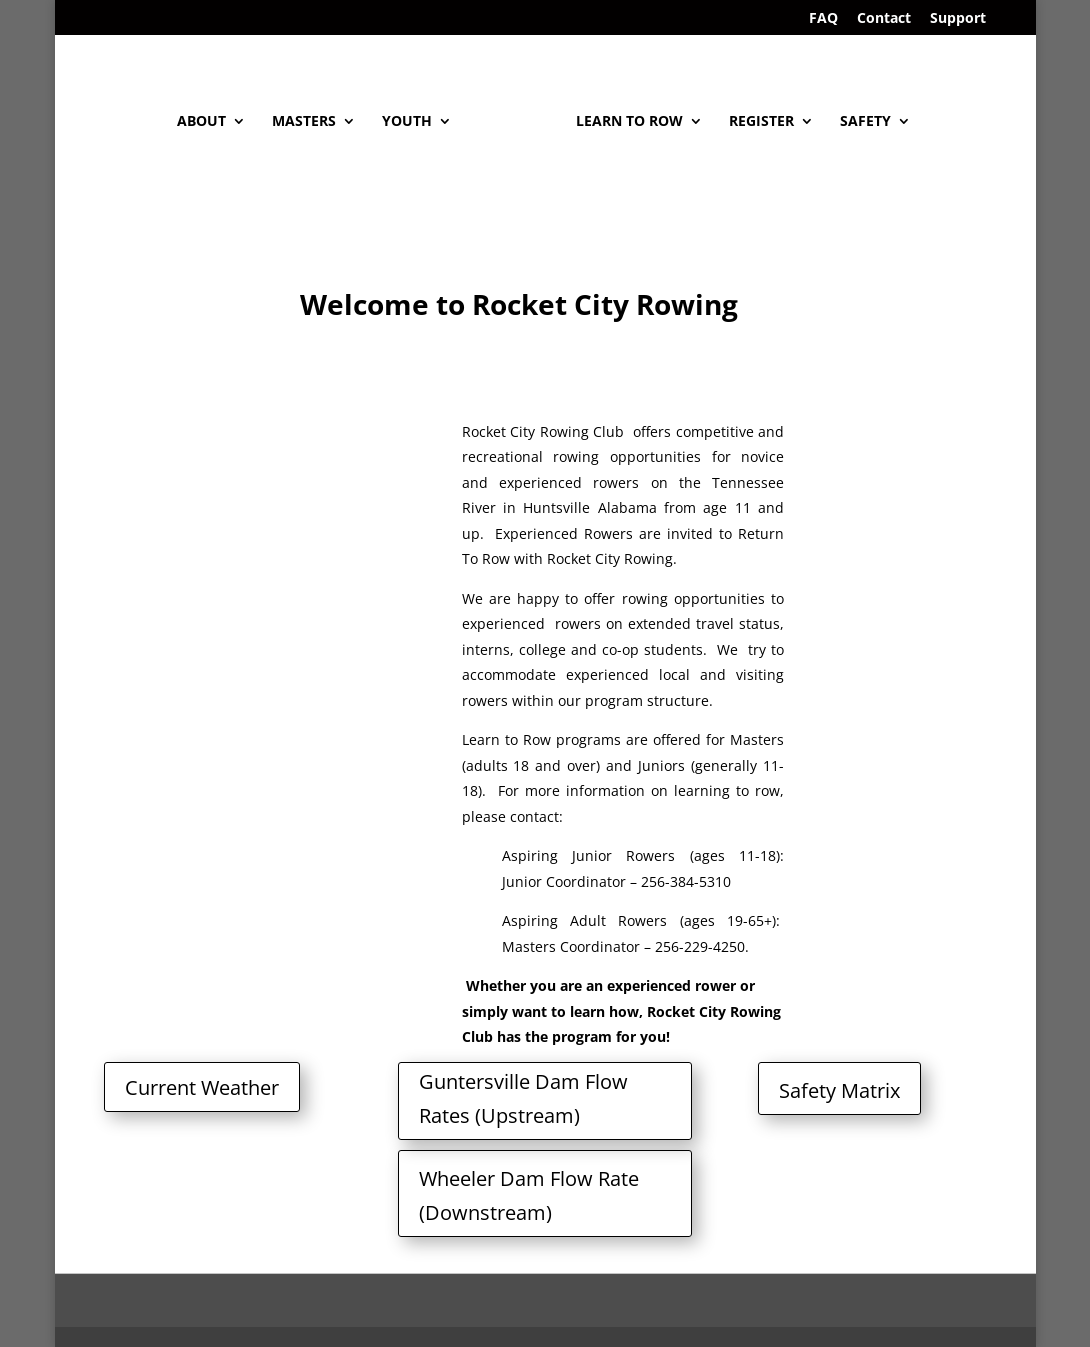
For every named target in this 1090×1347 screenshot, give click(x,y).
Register (761, 122)
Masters (304, 122)
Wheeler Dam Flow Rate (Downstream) (529, 1195)
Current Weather (202, 1087)
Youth (407, 122)
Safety (865, 122)
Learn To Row (629, 122)
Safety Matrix (839, 1090)
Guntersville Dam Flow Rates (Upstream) (523, 1098)
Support (958, 19)
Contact (884, 19)
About (201, 122)
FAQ (823, 19)
